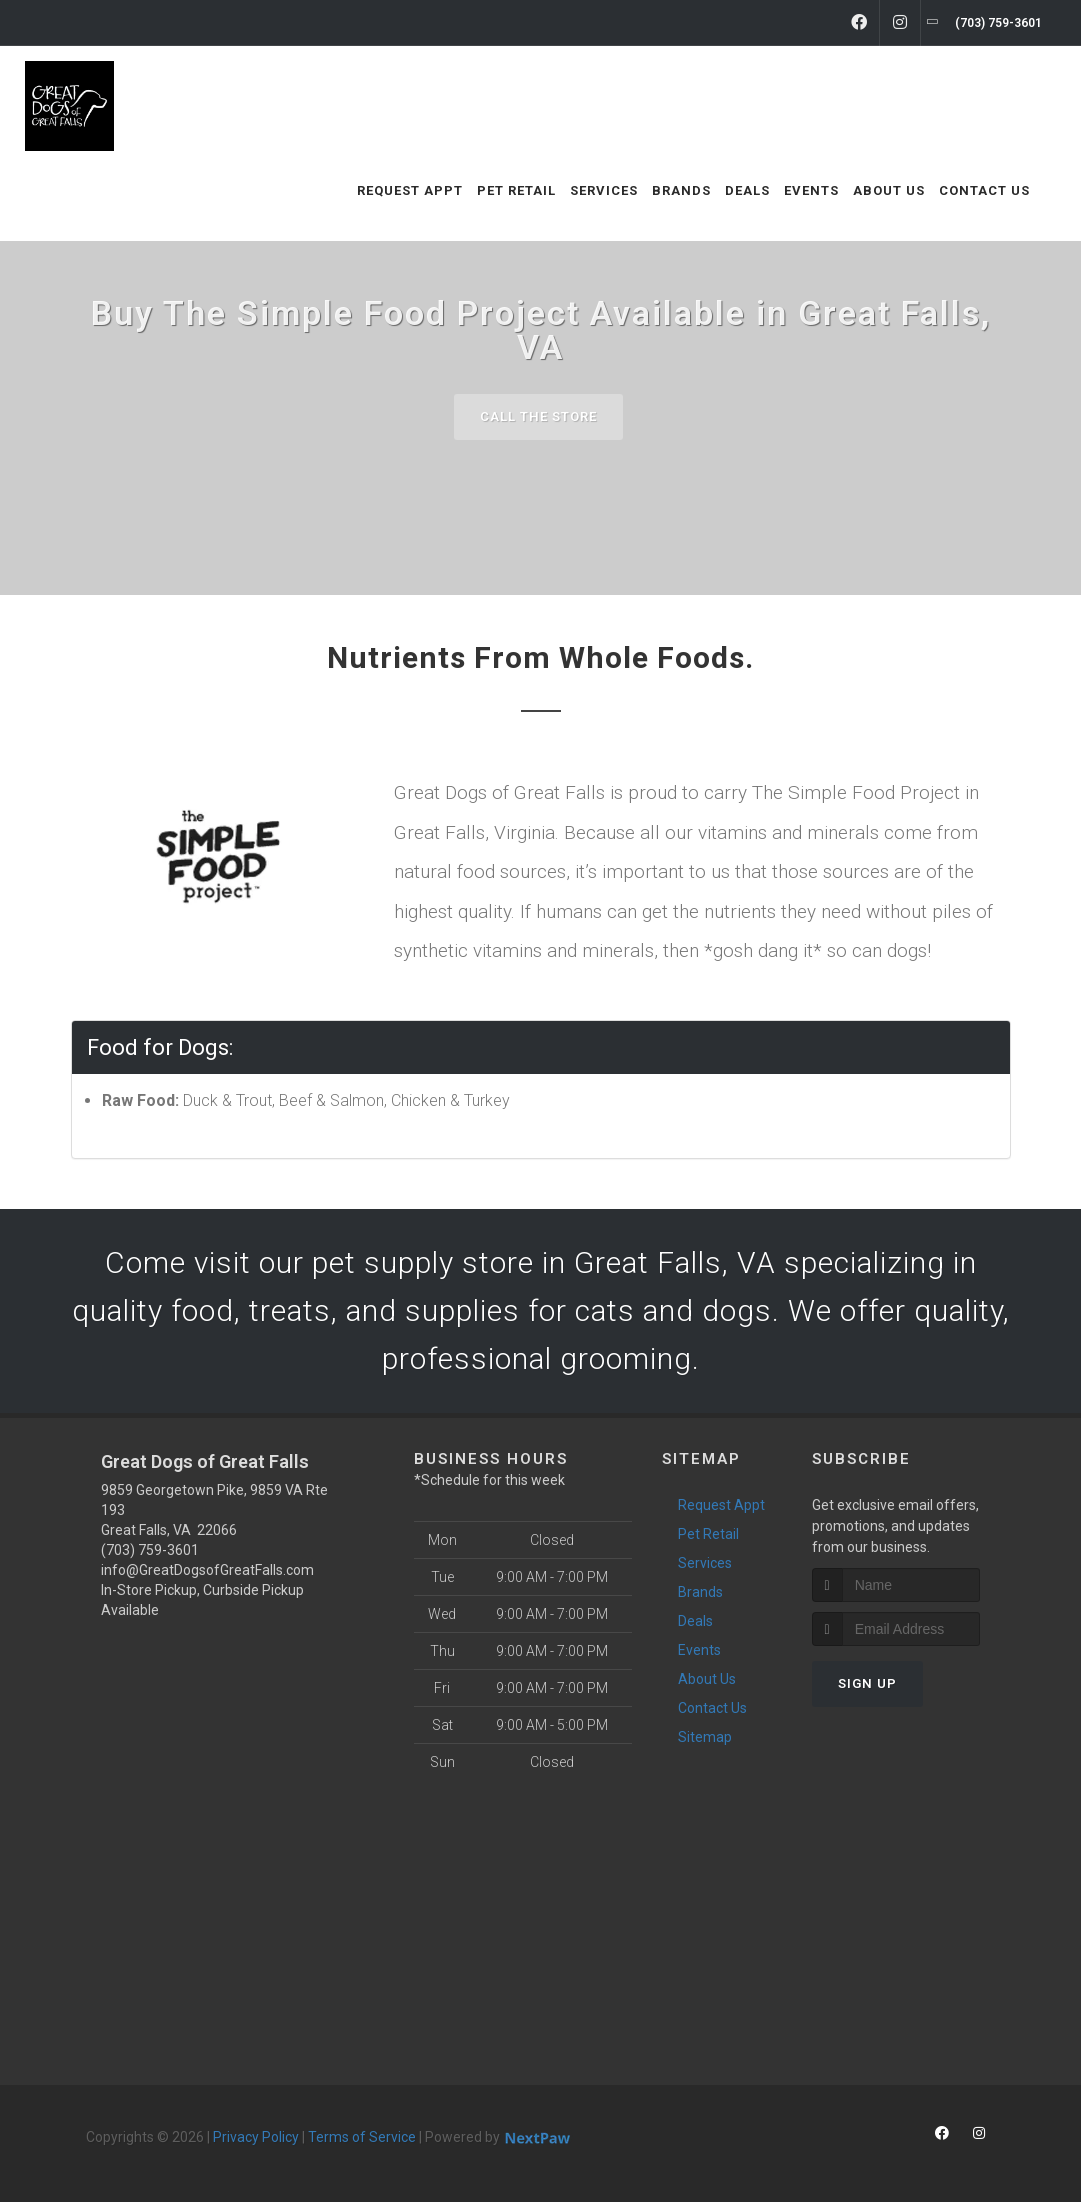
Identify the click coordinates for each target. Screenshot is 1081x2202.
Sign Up (867, 1683)
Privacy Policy (256, 2137)
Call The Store (538, 416)
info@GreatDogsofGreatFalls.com (207, 1570)
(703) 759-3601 (150, 1550)
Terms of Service (362, 2137)
